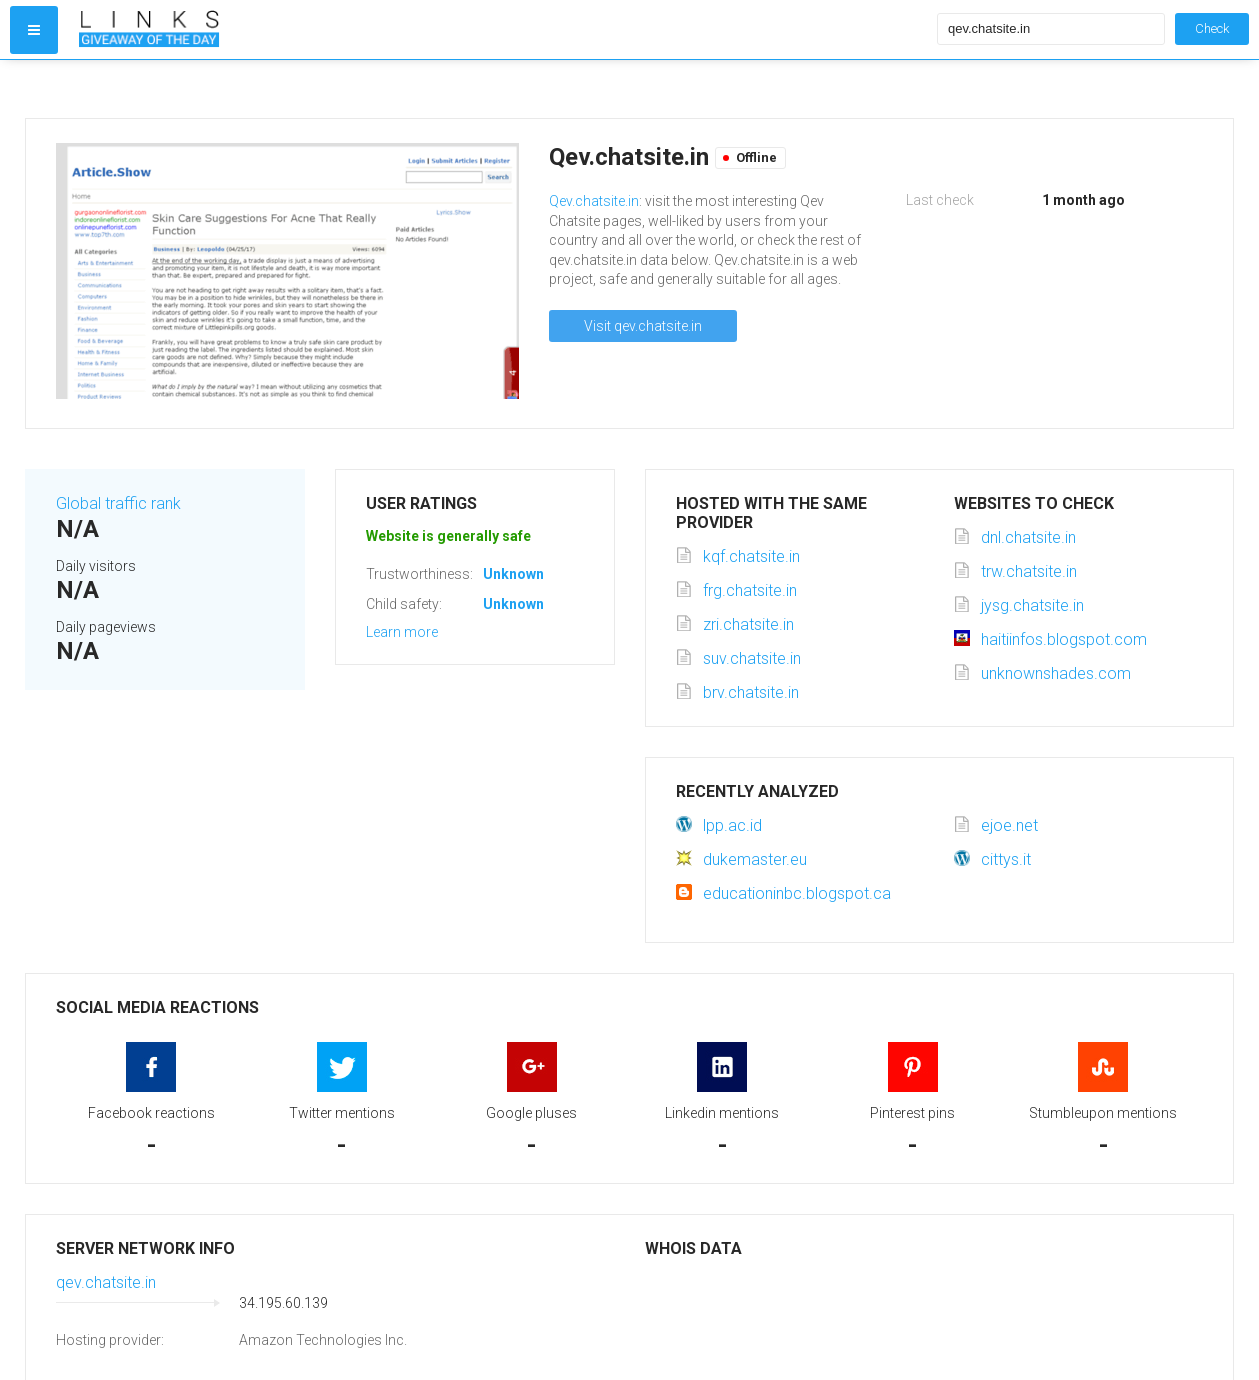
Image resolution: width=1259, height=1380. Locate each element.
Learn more (402, 632)
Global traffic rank (118, 503)
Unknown (513, 574)
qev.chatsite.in (106, 1282)
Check (1212, 28)
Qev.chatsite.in (594, 201)
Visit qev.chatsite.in (643, 326)
